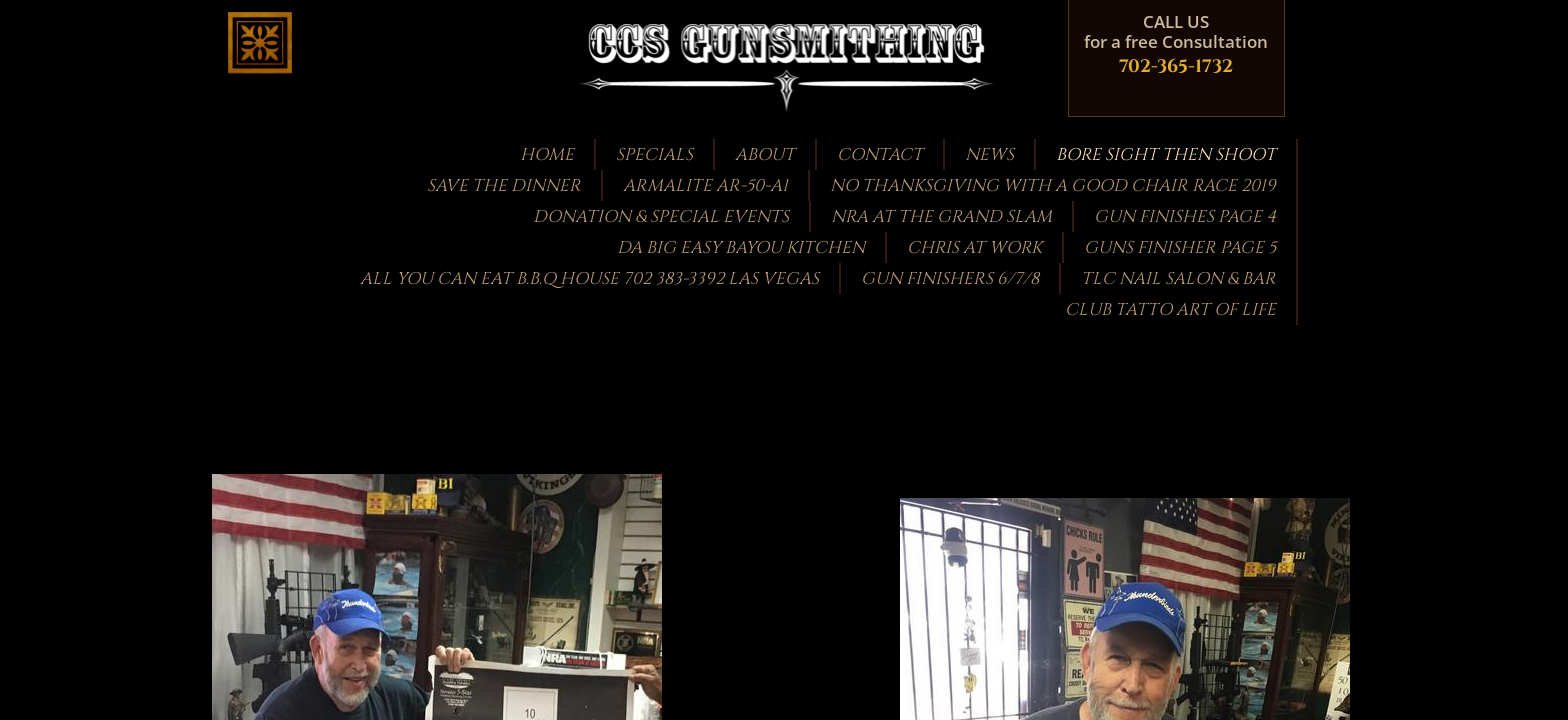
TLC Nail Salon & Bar (1178, 278)
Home (547, 154)
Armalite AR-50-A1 (705, 185)
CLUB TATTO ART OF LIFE (1170, 309)
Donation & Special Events (661, 216)
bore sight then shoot (1166, 154)
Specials (654, 154)
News (989, 154)
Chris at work (974, 247)
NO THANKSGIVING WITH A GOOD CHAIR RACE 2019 (1053, 185)
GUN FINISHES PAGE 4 (1185, 216)
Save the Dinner (504, 185)
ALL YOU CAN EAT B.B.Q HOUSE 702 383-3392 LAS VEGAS (589, 278)
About (765, 154)
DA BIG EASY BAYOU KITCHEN (741, 247)
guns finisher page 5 (1180, 247)
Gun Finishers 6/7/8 (950, 278)
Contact (880, 154)
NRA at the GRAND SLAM (941, 216)
